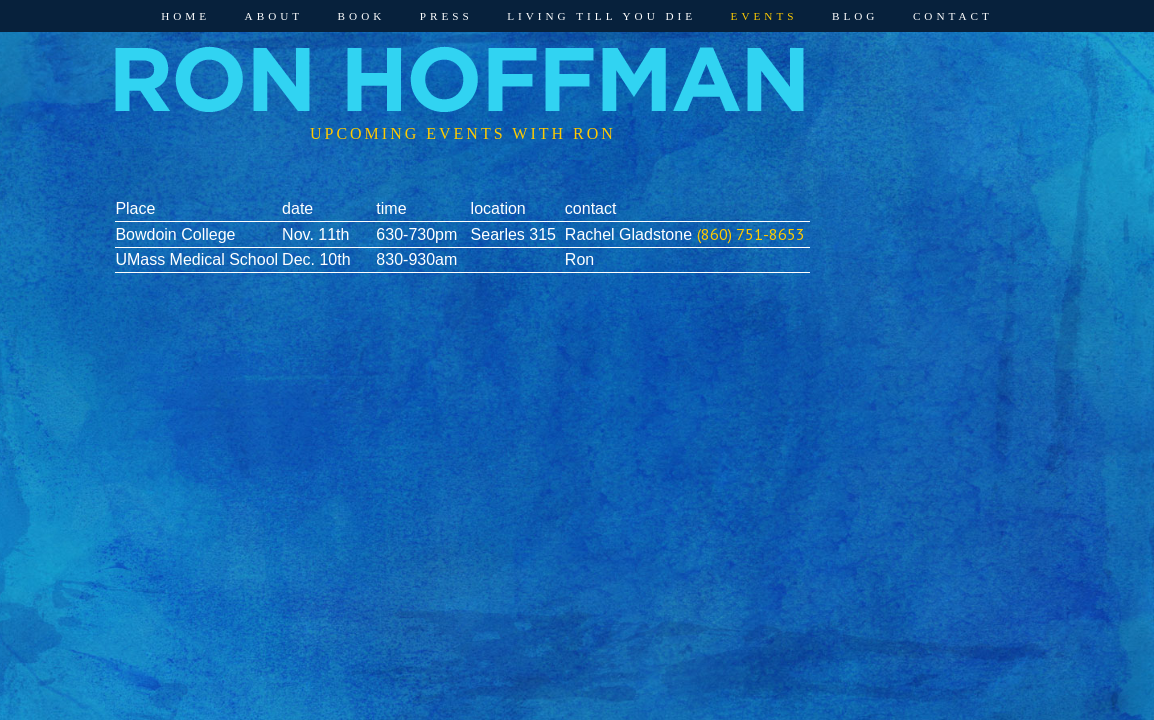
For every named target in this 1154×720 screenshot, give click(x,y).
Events (764, 16)
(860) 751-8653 (751, 234)
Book (362, 16)
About (274, 16)
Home (185, 16)
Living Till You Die (601, 16)
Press (446, 16)
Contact (953, 16)
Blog (855, 16)
